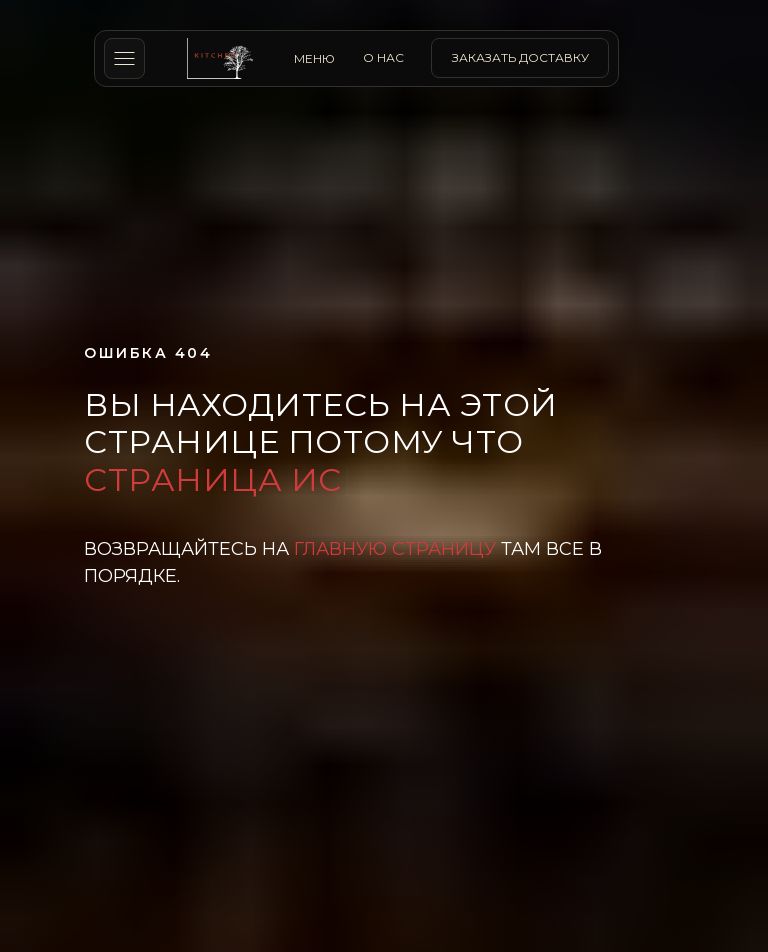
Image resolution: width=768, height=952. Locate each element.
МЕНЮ (314, 58)
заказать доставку (520, 57)
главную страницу (395, 549)
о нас (383, 57)
